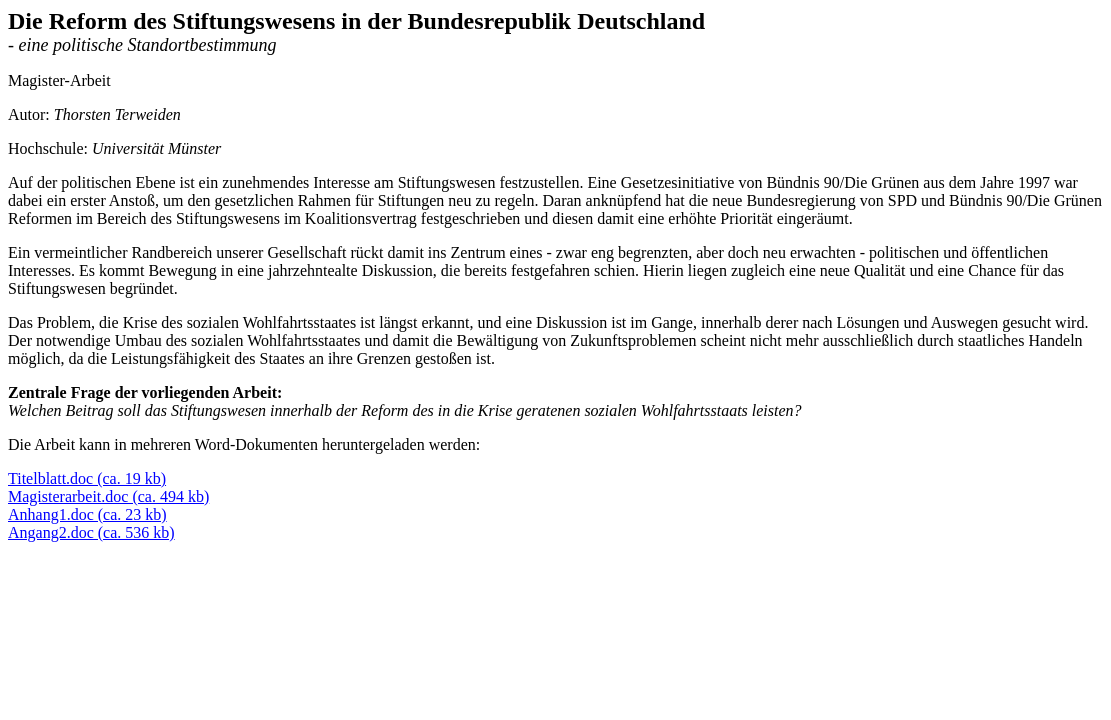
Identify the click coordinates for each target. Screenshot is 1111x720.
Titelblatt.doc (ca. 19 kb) (87, 478)
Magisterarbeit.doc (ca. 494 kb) (108, 496)
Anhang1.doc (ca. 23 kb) (87, 514)
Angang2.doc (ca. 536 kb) (91, 532)
